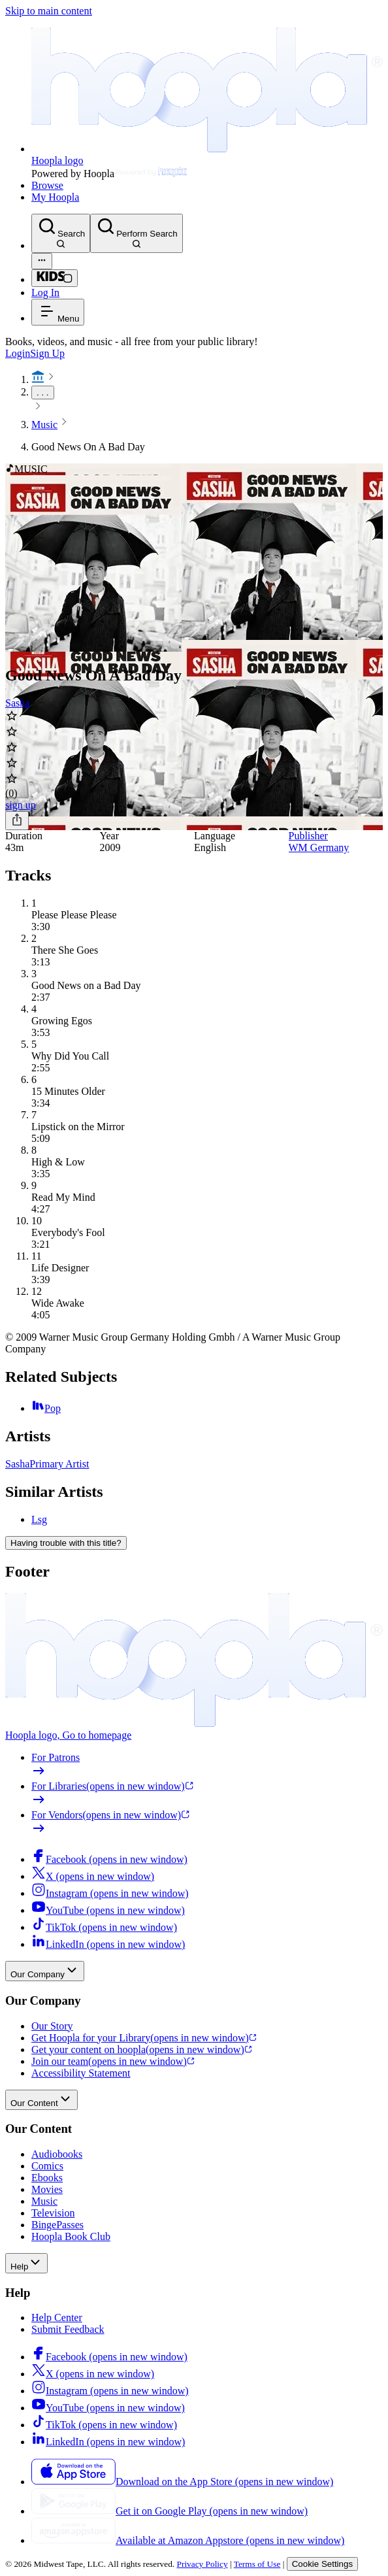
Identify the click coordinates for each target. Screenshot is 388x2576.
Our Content (41, 2100)
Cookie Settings (322, 2564)
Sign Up (47, 353)
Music (44, 424)
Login (17, 353)
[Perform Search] (136, 233)
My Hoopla (55, 197)
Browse (47, 185)
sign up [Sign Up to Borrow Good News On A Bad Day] (20, 805)
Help (26, 2263)
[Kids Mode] (54, 278)
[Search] (60, 233)
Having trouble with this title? (65, 1543)
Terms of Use (257, 2564)
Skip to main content (48, 10)
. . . (43, 392)
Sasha (17, 703)
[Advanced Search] (41, 261)
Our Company (44, 1971)
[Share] (17, 820)
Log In (45, 292)
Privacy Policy (202, 2564)
